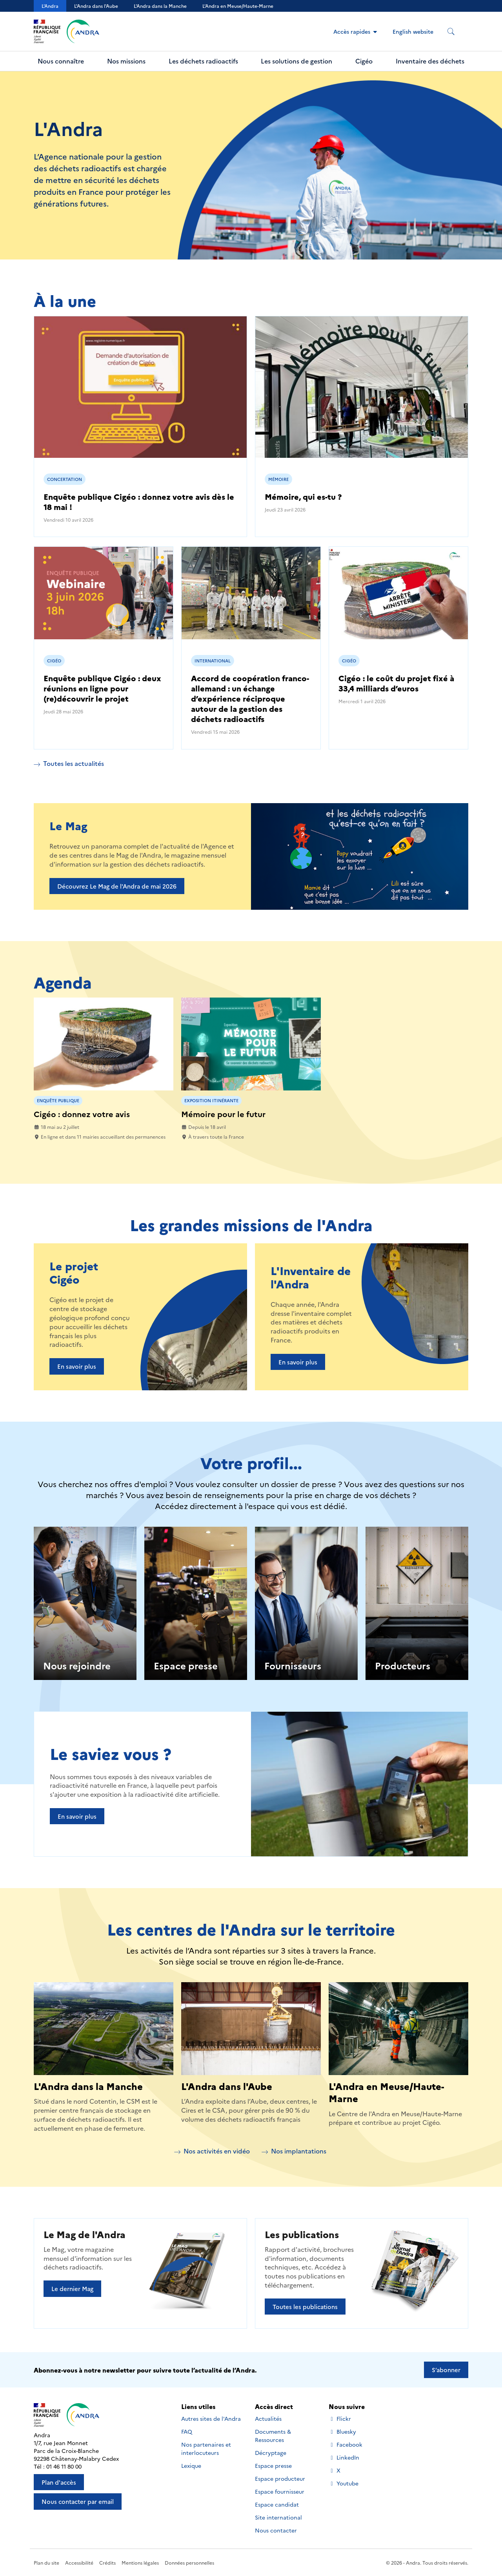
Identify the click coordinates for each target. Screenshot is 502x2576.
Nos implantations (294, 2150)
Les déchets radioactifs (203, 60)
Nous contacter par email (78, 2501)
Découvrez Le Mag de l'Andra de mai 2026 (116, 886)
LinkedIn (344, 2457)
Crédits (107, 2562)
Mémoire (278, 479)
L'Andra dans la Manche (160, 5)
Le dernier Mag (72, 2288)
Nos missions (126, 60)
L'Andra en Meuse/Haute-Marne (386, 2091)
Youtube (343, 2483)
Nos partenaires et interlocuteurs (206, 2448)
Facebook (345, 2444)
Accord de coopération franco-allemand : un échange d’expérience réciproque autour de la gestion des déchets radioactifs (250, 698)
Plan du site (46, 2562)
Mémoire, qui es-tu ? (303, 496)
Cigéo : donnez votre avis (82, 1113)
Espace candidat (277, 2504)
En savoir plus (76, 1366)
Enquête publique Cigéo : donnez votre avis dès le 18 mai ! (139, 501)
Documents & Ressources (273, 2435)
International (213, 661)
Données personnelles (189, 2562)
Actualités (268, 2418)
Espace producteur (280, 2478)
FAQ (186, 2431)
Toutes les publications (305, 2306)
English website (413, 31)
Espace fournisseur (279, 2491)
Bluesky (342, 2431)
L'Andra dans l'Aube (96, 5)
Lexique (191, 2465)
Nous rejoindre (77, 1665)
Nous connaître (61, 60)
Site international (278, 2517)
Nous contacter (276, 2530)
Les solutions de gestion (296, 60)
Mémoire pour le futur (223, 1113)
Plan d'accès (59, 2482)
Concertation (64, 479)
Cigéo (364, 60)
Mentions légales (140, 2562)
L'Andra (50, 5)
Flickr (340, 2419)
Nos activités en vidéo (212, 2150)
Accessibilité (79, 2562)
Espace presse (186, 1665)
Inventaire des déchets (430, 60)
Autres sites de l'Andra (211, 2418)
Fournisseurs (292, 1665)
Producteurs (402, 1665)
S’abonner (446, 2370)
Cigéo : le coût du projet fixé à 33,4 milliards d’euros (396, 682)
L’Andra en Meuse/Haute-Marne (237, 5)
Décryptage (270, 2452)
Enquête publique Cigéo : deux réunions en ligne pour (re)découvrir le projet (102, 688)
